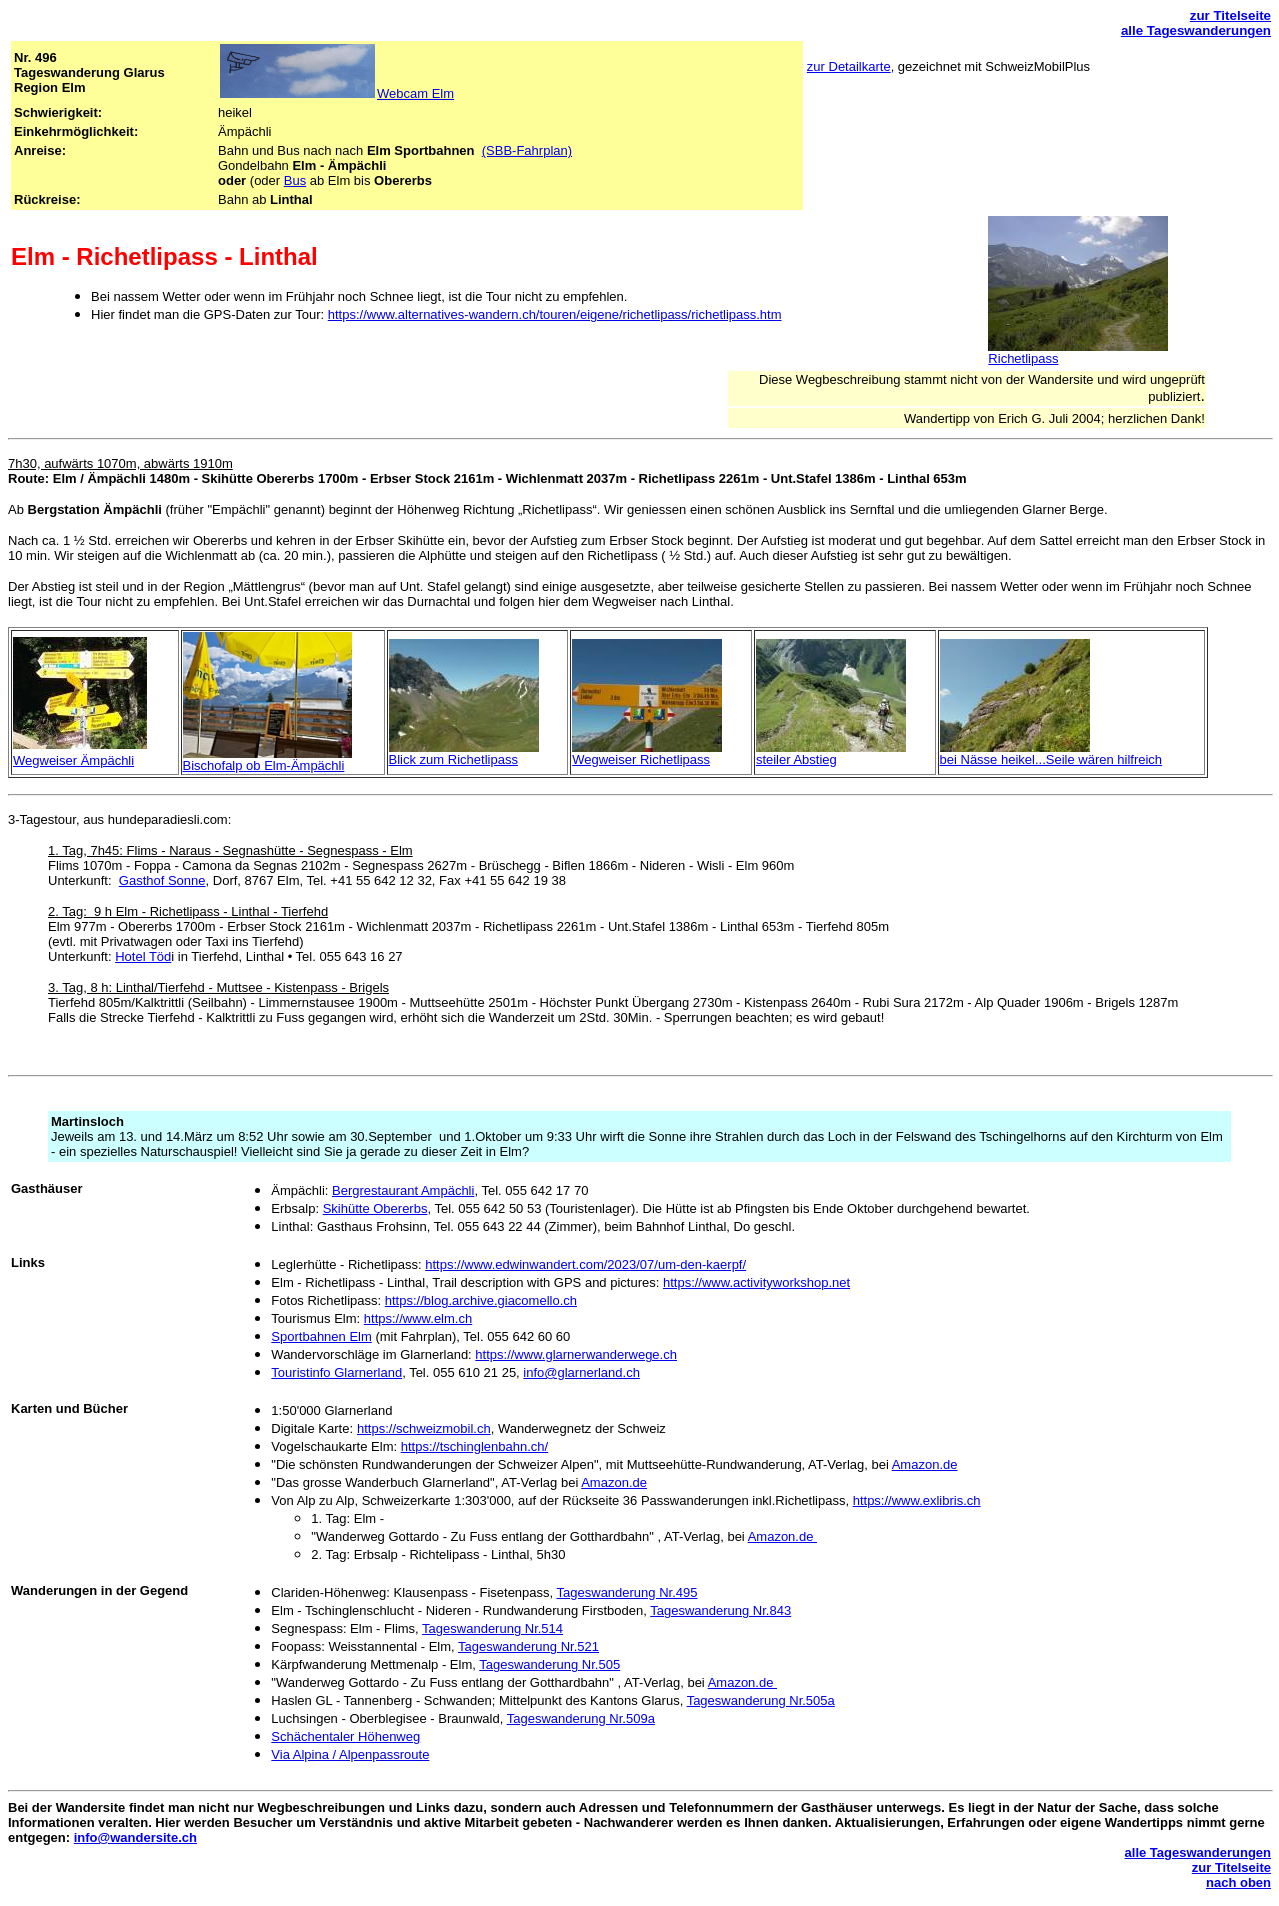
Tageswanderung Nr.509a (581, 1718)
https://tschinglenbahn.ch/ (474, 1446)
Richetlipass (1023, 358)
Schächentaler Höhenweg (345, 1736)
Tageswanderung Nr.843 (720, 1610)
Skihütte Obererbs (375, 1208)
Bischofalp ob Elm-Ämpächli (264, 765)
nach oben (1238, 1882)
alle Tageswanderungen (1196, 30)
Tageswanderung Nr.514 (492, 1628)
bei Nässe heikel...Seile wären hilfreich (1051, 759)
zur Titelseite (1230, 15)
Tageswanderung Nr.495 (627, 1592)
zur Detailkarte (849, 66)
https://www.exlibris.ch (917, 1500)
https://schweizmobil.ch (424, 1428)
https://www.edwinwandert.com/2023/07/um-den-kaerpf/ (585, 1264)
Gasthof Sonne (162, 880)
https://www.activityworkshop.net (756, 1282)
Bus (295, 180)
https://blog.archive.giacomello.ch (481, 1300)
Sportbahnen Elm (321, 1336)
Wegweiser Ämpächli (73, 760)
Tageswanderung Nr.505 (549, 1664)
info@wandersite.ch (135, 1837)
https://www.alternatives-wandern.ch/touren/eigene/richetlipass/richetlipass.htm (555, 314)
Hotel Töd (143, 956)
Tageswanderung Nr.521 (528, 1646)
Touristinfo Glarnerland (336, 1372)
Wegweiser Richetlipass (641, 759)
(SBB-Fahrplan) (527, 150)
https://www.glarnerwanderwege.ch (576, 1354)
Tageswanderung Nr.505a (761, 1700)
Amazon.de (925, 1464)
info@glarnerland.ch (581, 1372)
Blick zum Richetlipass (453, 759)
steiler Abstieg (796, 759)
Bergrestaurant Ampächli (403, 1190)
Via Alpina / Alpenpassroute (350, 1754)
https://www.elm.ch (418, 1318)
